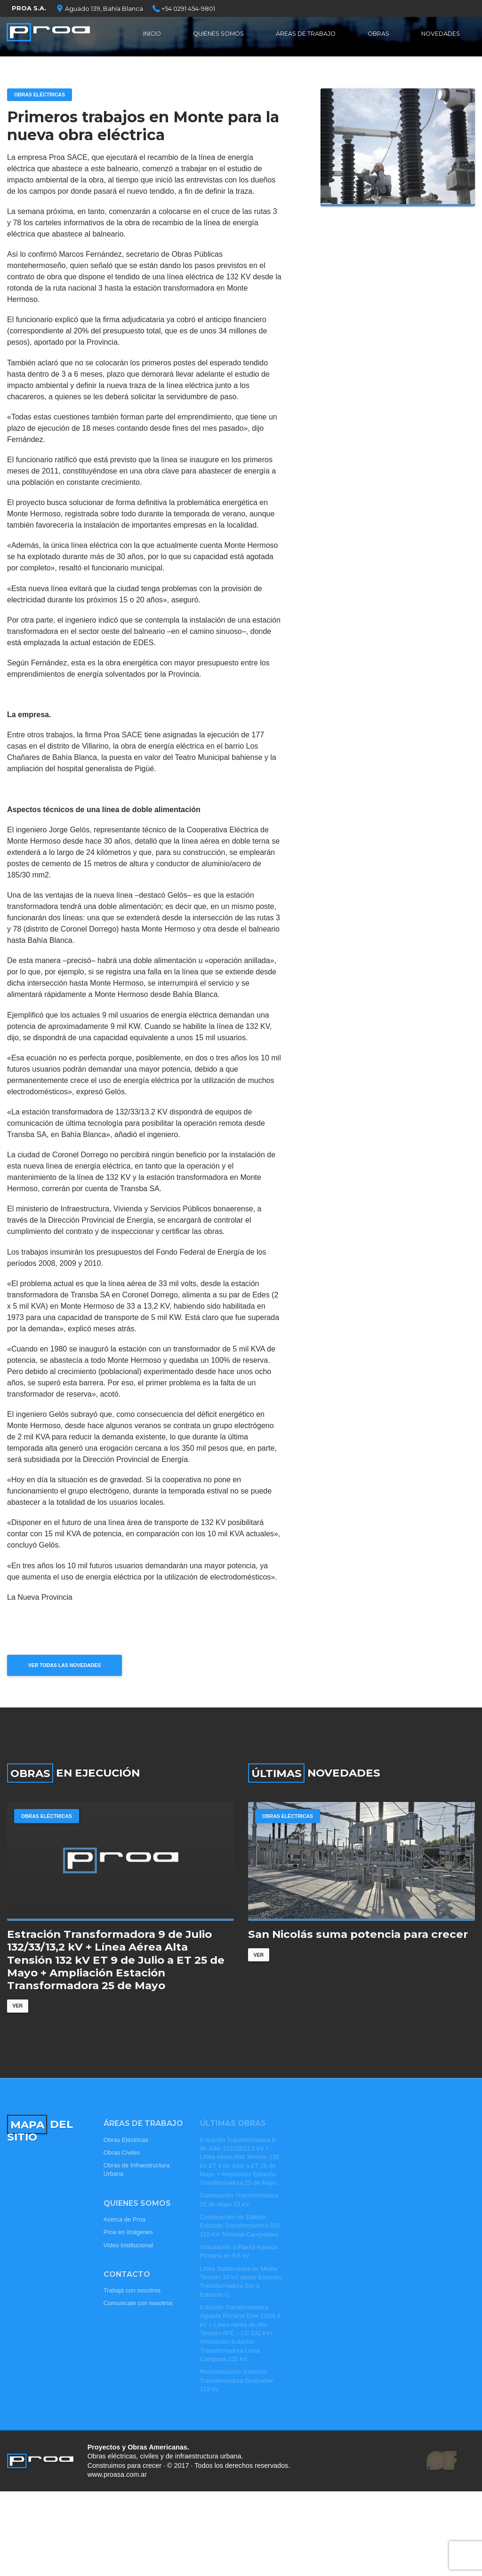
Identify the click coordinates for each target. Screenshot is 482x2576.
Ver (18, 2020)
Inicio (151, 35)
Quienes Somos (218, 35)
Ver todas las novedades (69, 1668)
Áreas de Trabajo (307, 35)
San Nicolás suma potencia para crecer (358, 1948)
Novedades (440, 35)
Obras (379, 35)
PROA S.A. (29, 8)
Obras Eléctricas (42, 95)
